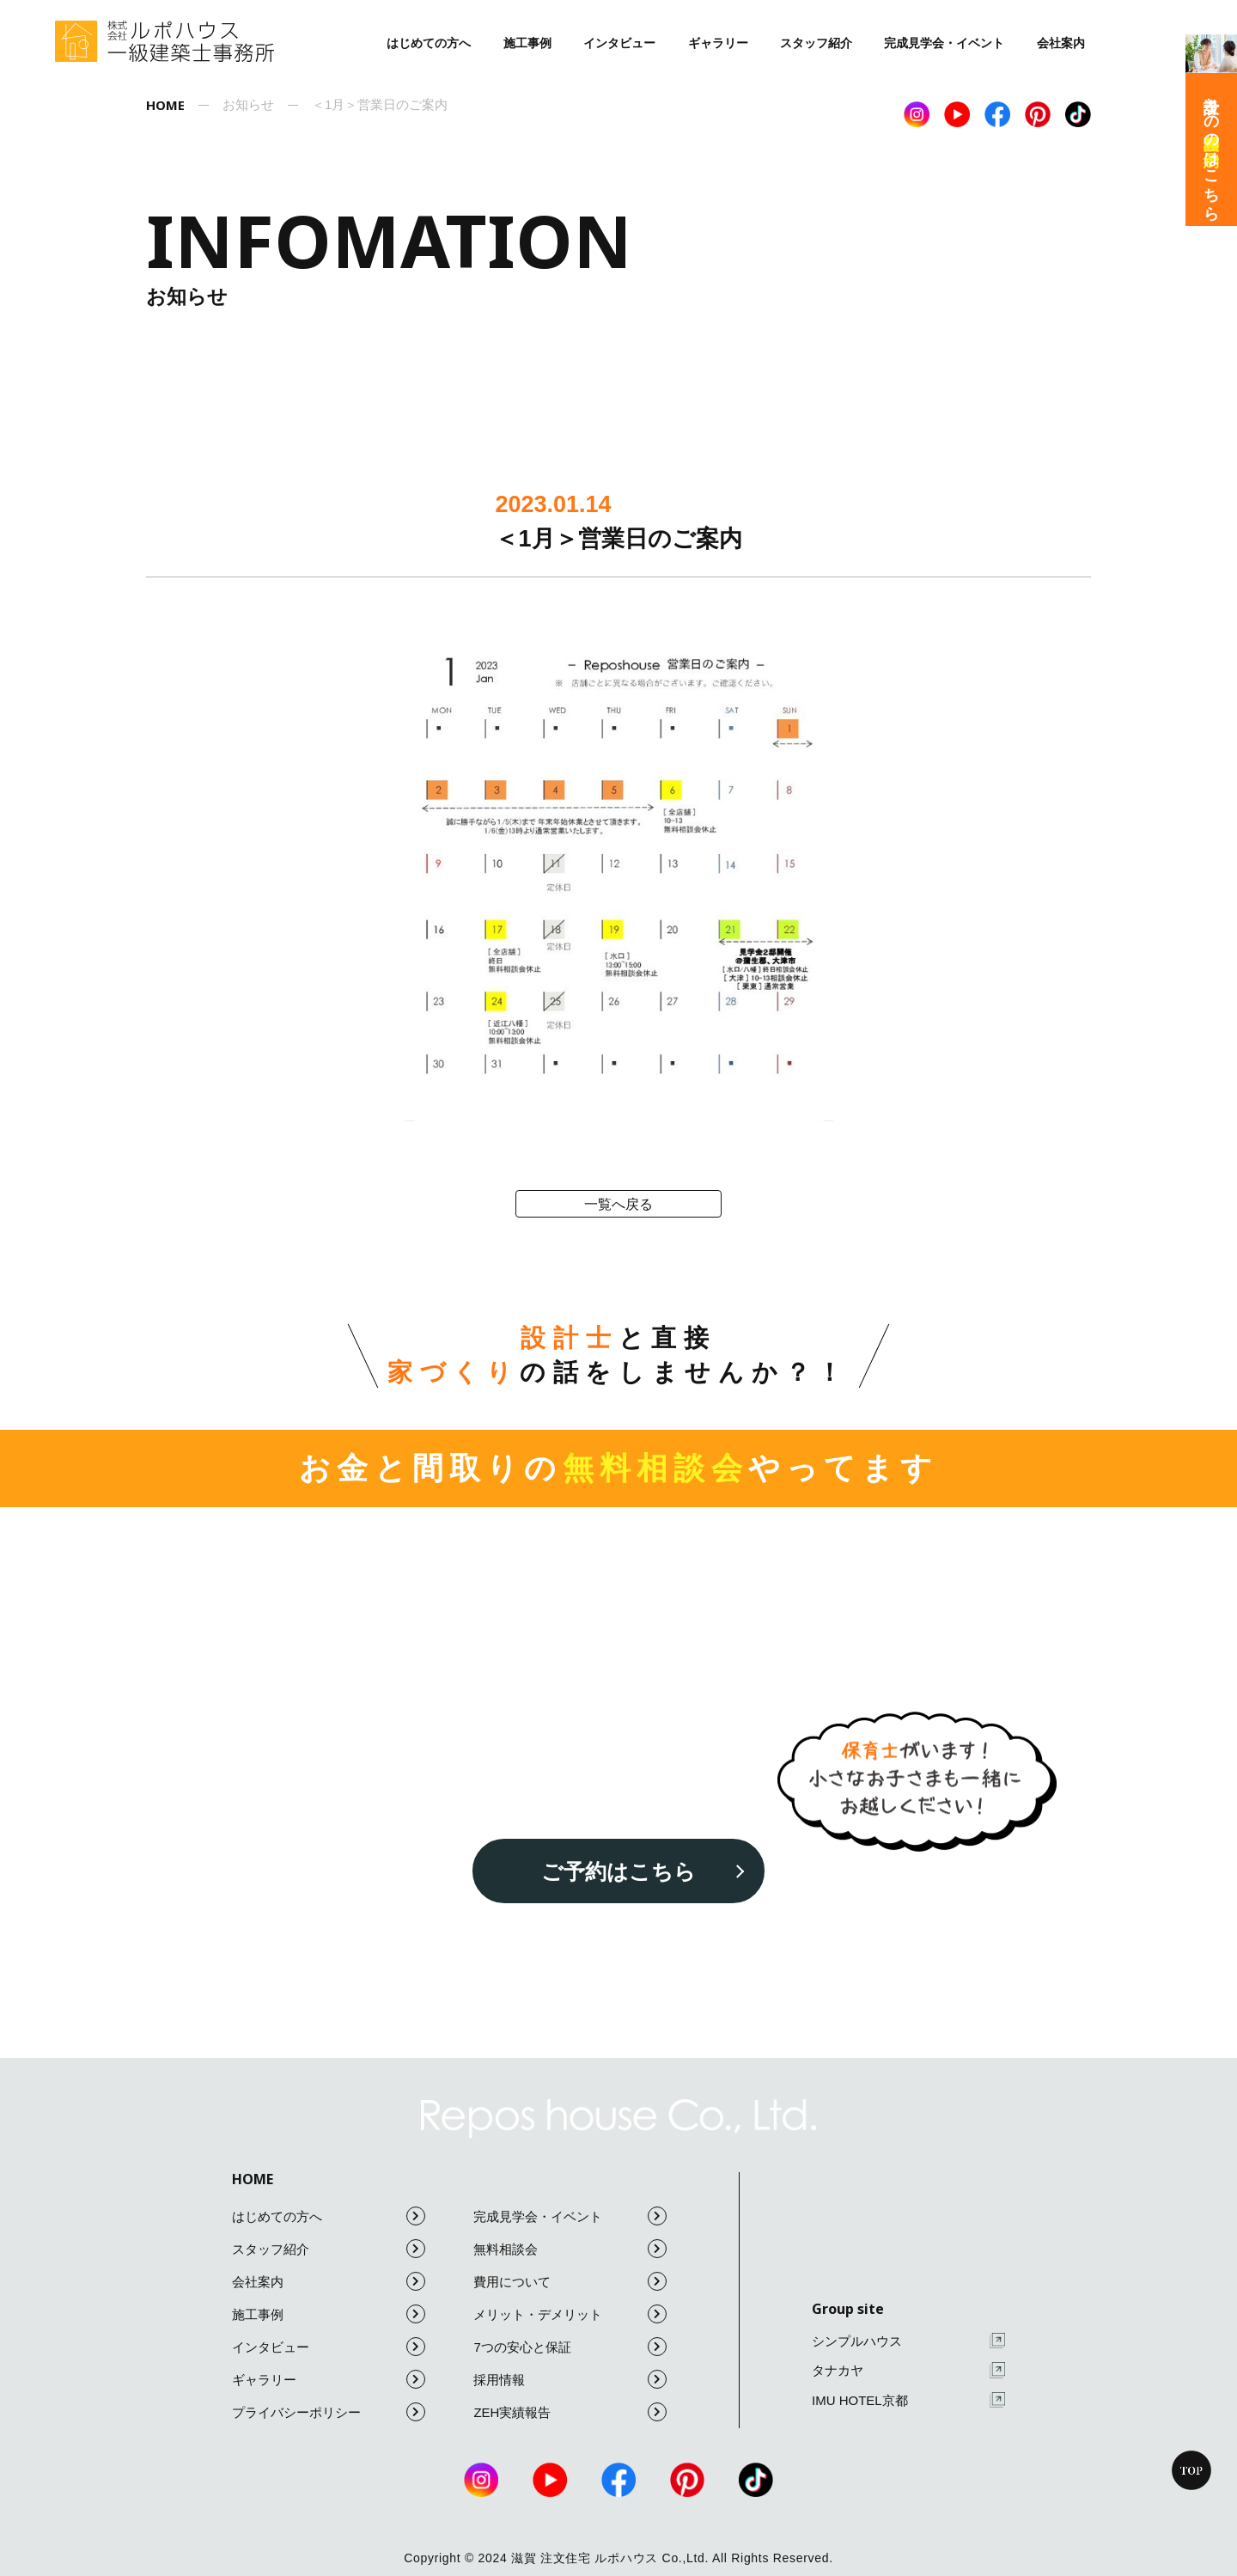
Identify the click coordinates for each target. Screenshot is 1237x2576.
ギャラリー (718, 43)
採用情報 (570, 2379)
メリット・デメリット (570, 2313)
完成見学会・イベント (944, 43)
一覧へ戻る (618, 1204)
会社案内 (1061, 43)
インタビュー (619, 43)
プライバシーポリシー (328, 2411)
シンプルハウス (908, 2341)
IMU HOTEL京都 (908, 2400)
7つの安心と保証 (570, 2346)
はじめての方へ (429, 43)
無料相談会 (570, 2248)
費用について (570, 2281)
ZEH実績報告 (570, 2411)
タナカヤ (908, 2370)
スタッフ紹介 (816, 43)
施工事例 (527, 43)
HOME (252, 2179)
